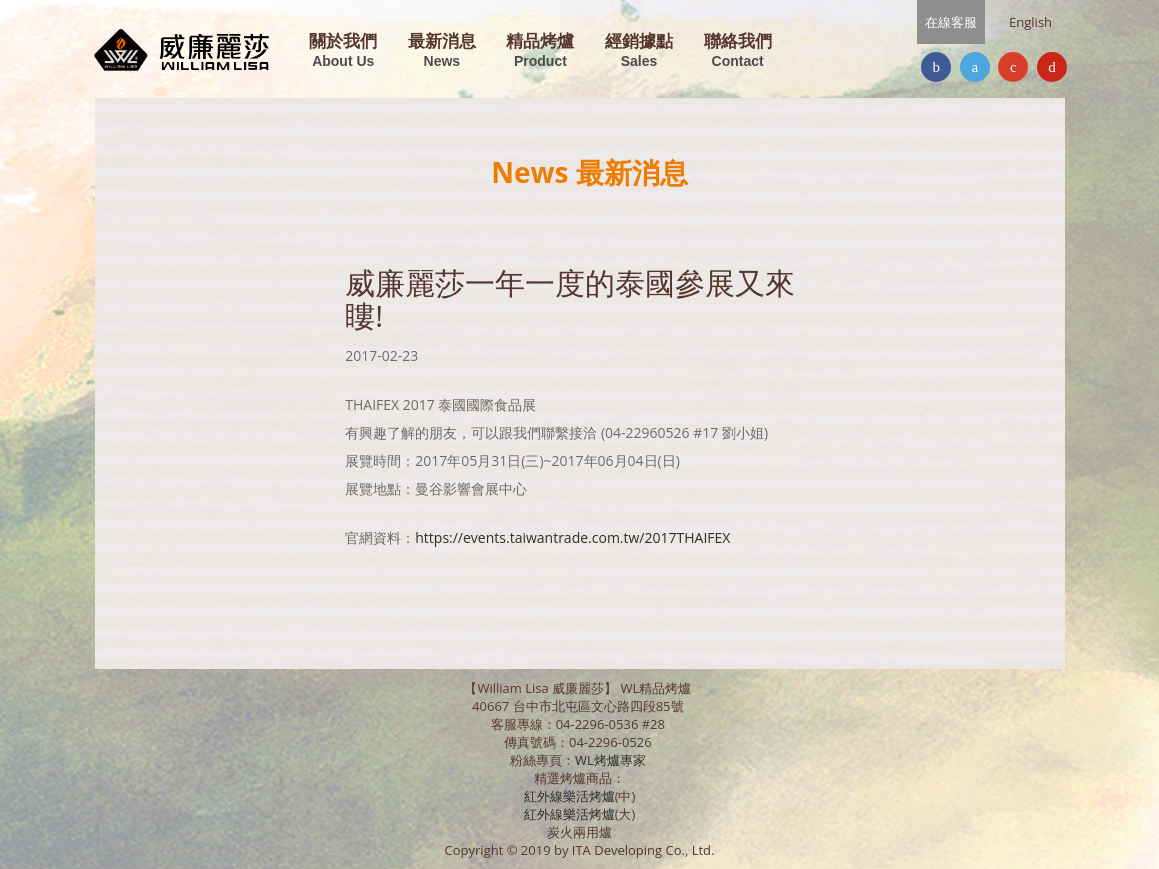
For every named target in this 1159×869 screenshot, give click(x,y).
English (1030, 22)
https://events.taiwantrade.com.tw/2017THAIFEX (572, 537)
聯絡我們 (738, 51)
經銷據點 (639, 51)
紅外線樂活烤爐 (569, 796)
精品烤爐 (540, 51)
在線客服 (951, 22)
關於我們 (343, 51)
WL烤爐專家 (612, 760)
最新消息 (442, 51)
